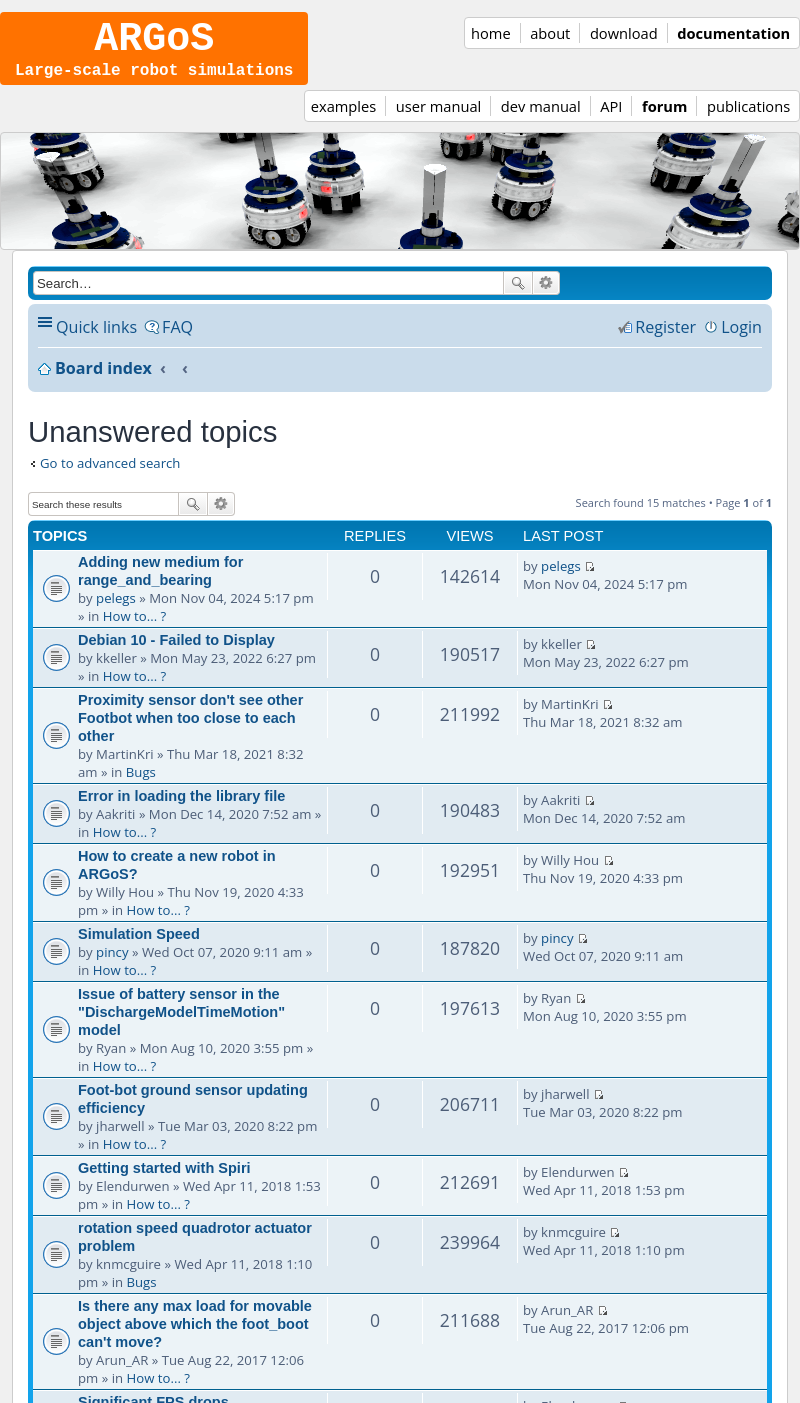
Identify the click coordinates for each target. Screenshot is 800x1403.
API (611, 120)
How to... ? (134, 630)
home (491, 33)
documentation (733, 33)
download (624, 33)
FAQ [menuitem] (177, 341)
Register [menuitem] (665, 341)
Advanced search (546, 297)
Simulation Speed (139, 948)
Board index (103, 382)
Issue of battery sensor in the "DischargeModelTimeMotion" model (181, 1026)
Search (518, 297)
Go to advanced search (110, 477)
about (550, 33)
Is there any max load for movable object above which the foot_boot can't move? (195, 1338)
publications (748, 120)
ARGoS (154, 44)
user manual (439, 120)
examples (344, 120)
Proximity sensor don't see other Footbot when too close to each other (190, 732)
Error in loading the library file (181, 810)
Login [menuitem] (741, 341)
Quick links (96, 341)
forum (664, 120)
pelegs (116, 612)
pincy (112, 966)
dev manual (541, 120)
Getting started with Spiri (164, 1182)
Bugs (141, 786)
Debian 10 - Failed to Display (176, 654)
